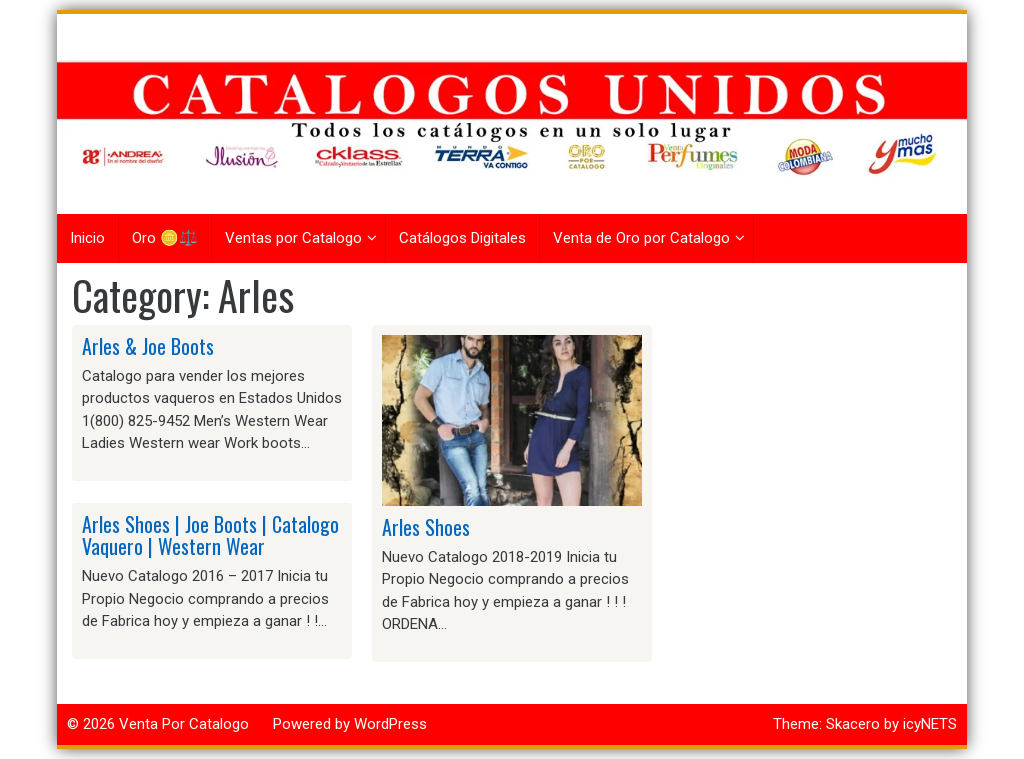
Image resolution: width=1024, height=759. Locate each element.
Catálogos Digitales (462, 238)
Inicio (87, 238)
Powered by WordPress (350, 724)
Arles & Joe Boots (148, 346)
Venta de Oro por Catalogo (641, 238)
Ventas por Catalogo (293, 238)
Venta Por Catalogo (184, 724)
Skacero (853, 724)
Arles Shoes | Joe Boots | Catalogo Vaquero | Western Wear (210, 535)
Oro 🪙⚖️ (165, 238)
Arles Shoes (426, 527)
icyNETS (930, 724)
